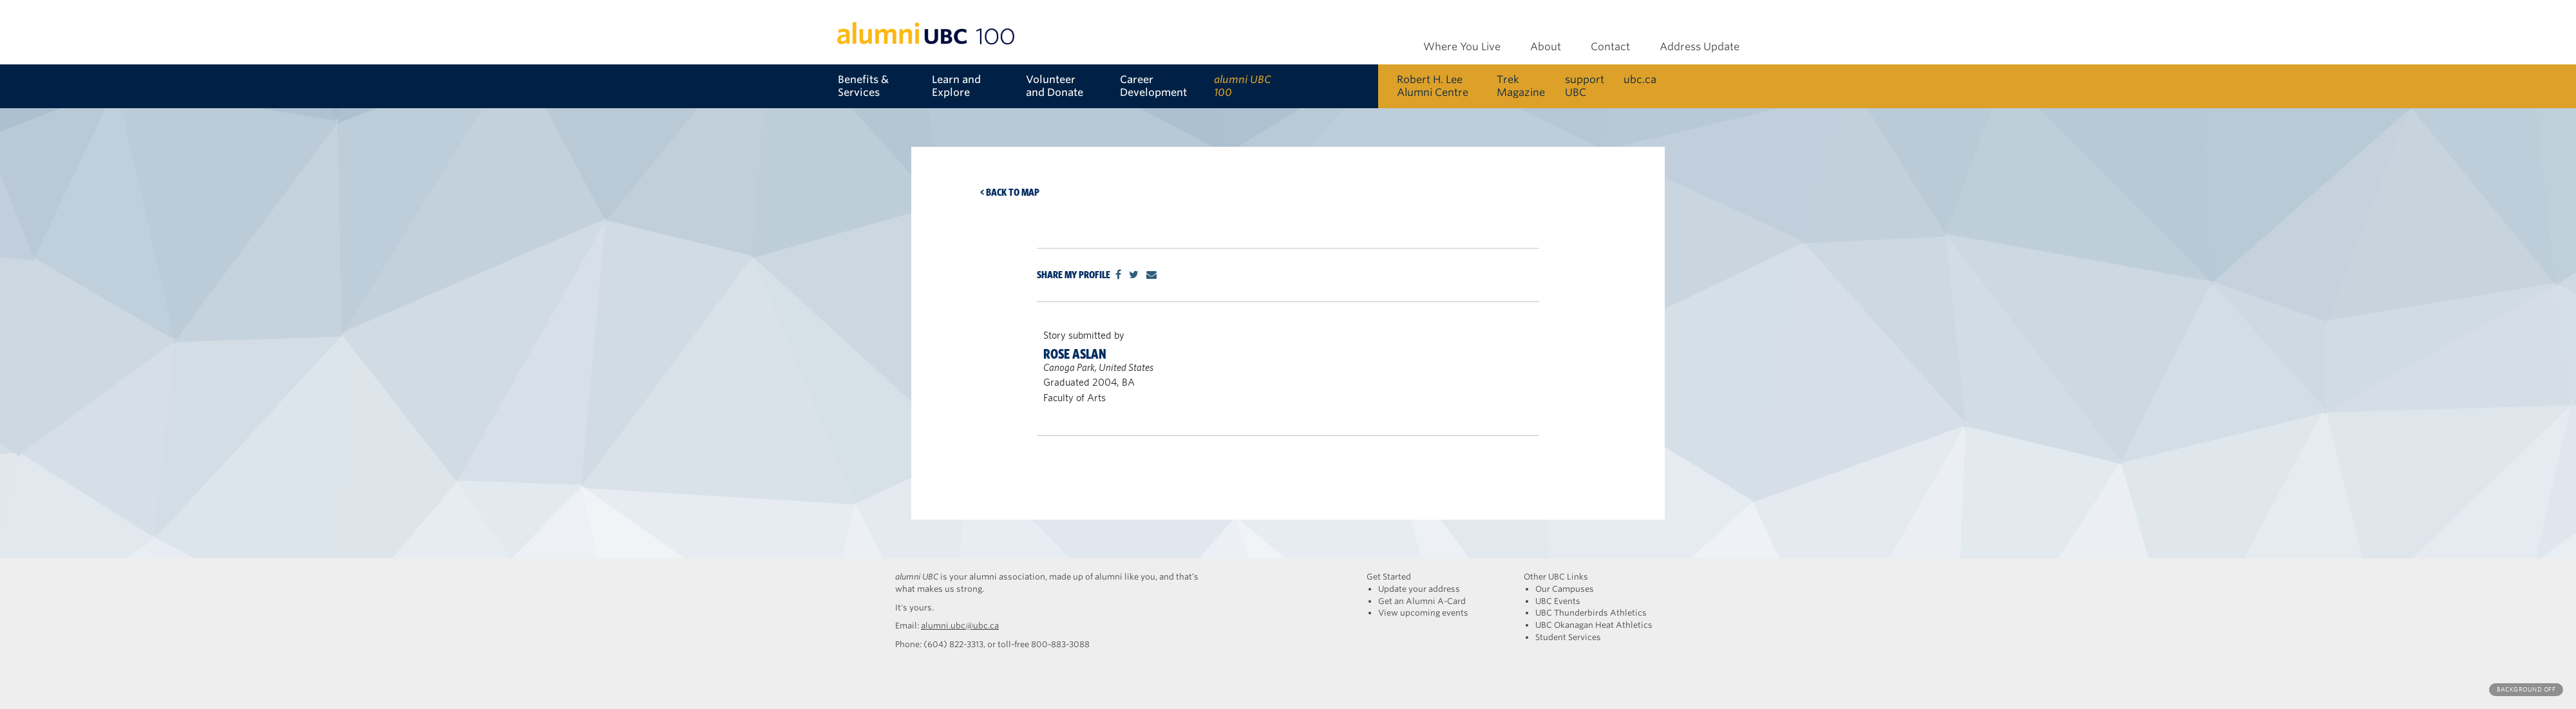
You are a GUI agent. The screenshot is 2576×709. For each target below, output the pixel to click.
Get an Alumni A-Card (1422, 601)
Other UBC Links (1556, 576)
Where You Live (1462, 47)
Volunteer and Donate (1054, 86)
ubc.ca (1640, 79)
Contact (1610, 47)
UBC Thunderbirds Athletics (1591, 613)
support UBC (1584, 86)
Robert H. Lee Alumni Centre (1432, 86)
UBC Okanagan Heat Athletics (1594, 625)
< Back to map (1009, 192)
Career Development (1153, 86)
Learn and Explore (956, 86)
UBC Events (1557, 601)
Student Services (1568, 637)
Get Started (1389, 576)
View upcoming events (1423, 613)
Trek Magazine (1521, 86)
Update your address (1419, 589)
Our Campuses (1564, 589)
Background (2526, 689)
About (1545, 47)
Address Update (1699, 47)
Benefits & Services (863, 86)
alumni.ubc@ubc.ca (960, 625)
